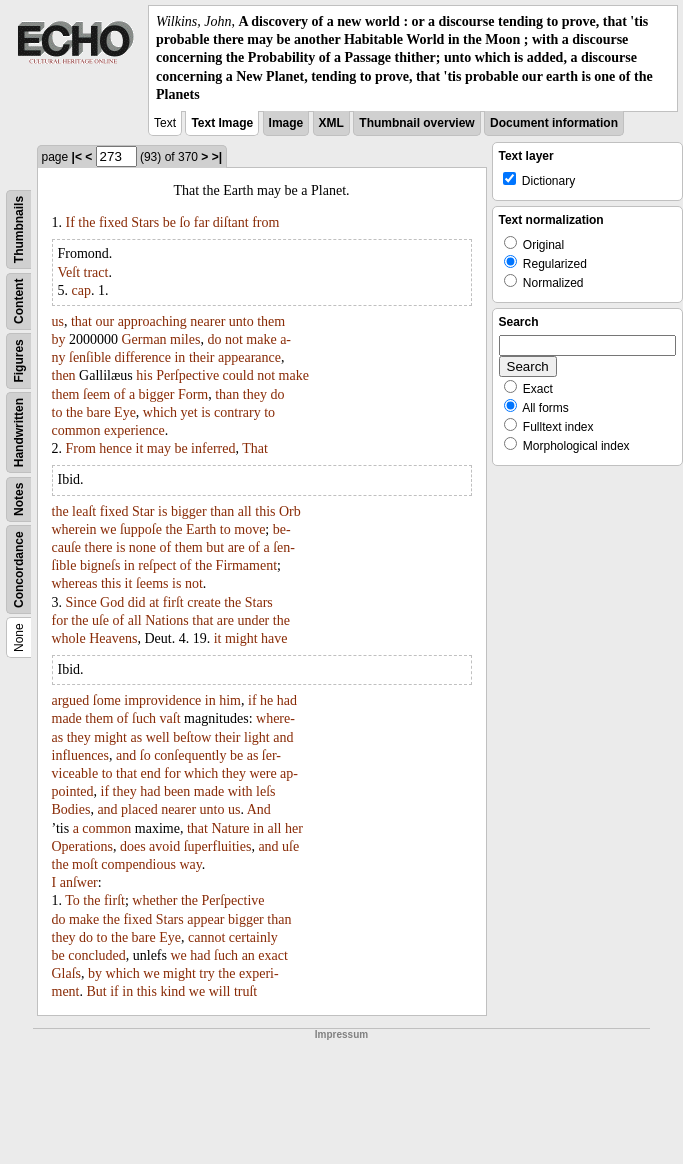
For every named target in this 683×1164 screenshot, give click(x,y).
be (169, 222)
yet (189, 412)
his (144, 375)
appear (205, 919)
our (104, 321)
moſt (85, 864)
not (234, 339)
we (108, 529)
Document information (554, 123)
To (72, 900)
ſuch (144, 718)
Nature (230, 828)
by (59, 339)
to (57, 412)
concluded (97, 955)
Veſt (69, 272)
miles (185, 339)
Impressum (341, 1034)
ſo (184, 222)
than (227, 394)
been (177, 791)
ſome (107, 700)
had (287, 700)
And (259, 809)
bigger (157, 394)
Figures (19, 360)
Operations (82, 846)
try (207, 973)
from (265, 222)
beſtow (192, 737)
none (142, 547)
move (249, 529)
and (283, 737)
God (112, 602)
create (203, 602)
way (190, 864)
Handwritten (19, 432)
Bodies (71, 809)
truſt (245, 991)
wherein (74, 529)
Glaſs (67, 973)
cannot (206, 937)
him (230, 700)
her (294, 828)
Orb (290, 511)
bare (99, 412)
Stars (145, 222)
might (241, 638)
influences (81, 755)
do (214, 339)
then (64, 375)
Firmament (246, 565)
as (136, 737)
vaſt (170, 718)
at (154, 602)
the (86, 222)
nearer (207, 321)
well (158, 737)
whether (154, 900)
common (76, 430)
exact (273, 955)
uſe (100, 620)
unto (241, 321)
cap (81, 290)
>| (217, 157)
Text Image (222, 123)
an (248, 955)
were (262, 773)
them (271, 321)
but (215, 547)
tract (96, 272)
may (159, 448)
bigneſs (100, 565)
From (81, 448)
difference (143, 357)
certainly (253, 937)
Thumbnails (19, 229)
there (99, 547)
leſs (265, 791)
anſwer (79, 882)
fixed (113, 222)
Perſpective (187, 375)
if (252, 700)
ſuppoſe (141, 529)
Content (19, 300)
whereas (75, 583)
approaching (152, 321)
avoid (164, 846)
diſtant (231, 222)
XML (331, 123)
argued (71, 700)
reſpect (157, 565)
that (81, 321)
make (261, 339)
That (255, 448)
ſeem (96, 394)
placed (139, 809)
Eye (125, 412)
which (160, 412)
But (97, 991)
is (205, 412)
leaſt (84, 511)
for (60, 620)
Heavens (113, 638)
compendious (138, 864)
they (255, 394)
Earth (201, 529)
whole (69, 638)
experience (134, 430)
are (236, 547)
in (179, 357)
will (220, 991)
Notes (19, 499)
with (240, 791)
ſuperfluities (218, 846)
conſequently (190, 755)
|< (77, 157)
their (202, 357)
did (137, 602)
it (140, 448)
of (120, 394)
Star (143, 511)
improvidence (162, 700)
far (202, 222)
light (257, 737)
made (67, 718)
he (266, 700)
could (238, 375)
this (265, 511)
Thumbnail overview (416, 123)
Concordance (19, 569)
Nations (167, 620)
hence (115, 448)
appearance (249, 357)
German (144, 339)
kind (172, 991)
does (133, 846)
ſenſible (90, 357)
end (151, 773)
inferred (213, 448)
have (274, 638)
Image (286, 123)
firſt (173, 602)
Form (193, 394)
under (253, 620)
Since (81, 602)
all (245, 511)
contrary (237, 412)
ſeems (152, 583)
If (70, 222)
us (58, 321)
